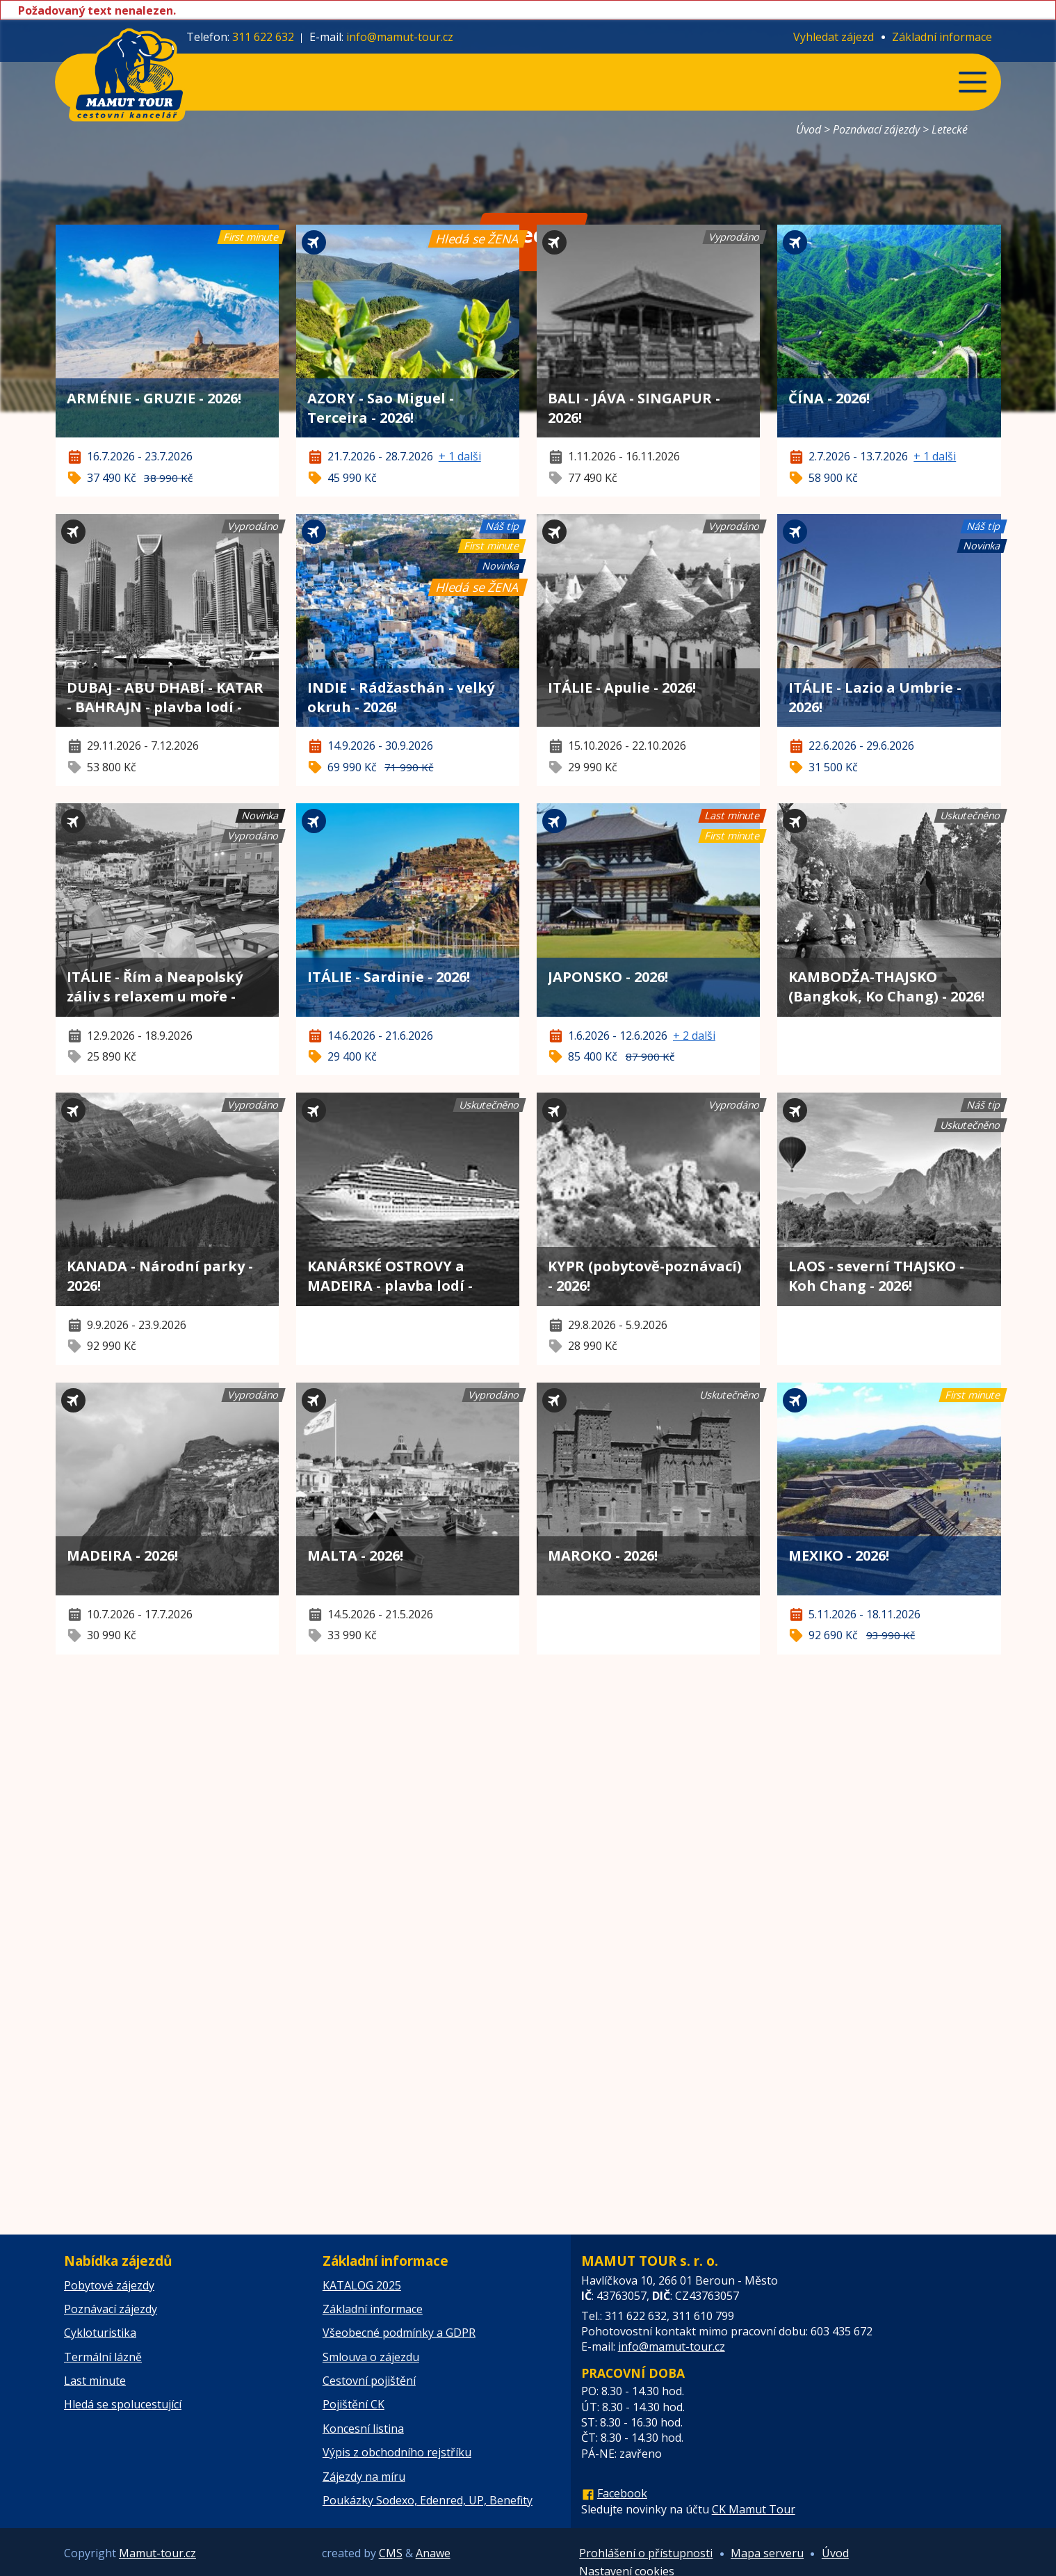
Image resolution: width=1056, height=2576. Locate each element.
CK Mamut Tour (753, 2509)
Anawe (433, 2553)
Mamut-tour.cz (157, 2553)
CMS (391, 2553)
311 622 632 (263, 37)
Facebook (622, 2493)
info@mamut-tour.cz (399, 37)
